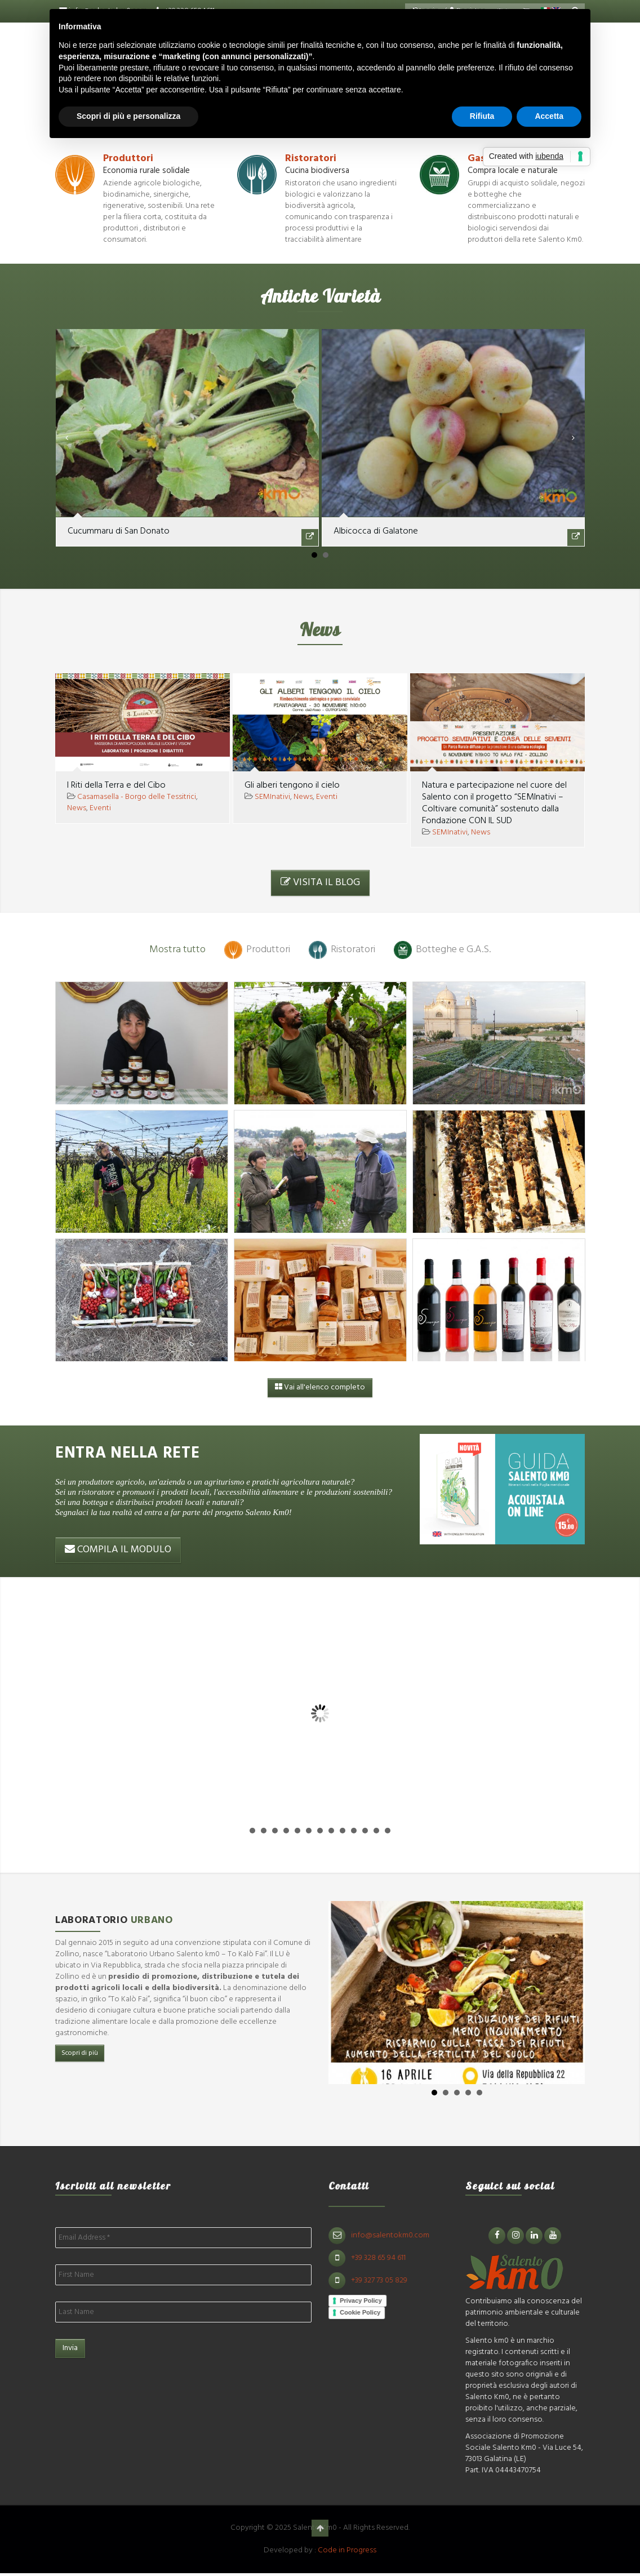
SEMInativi (272, 796)
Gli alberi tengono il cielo (292, 785)
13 (387, 1830)
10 (354, 1830)
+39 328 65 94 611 (387, 2257)
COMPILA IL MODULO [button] (118, 1550)
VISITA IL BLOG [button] (320, 882)
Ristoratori (310, 158)
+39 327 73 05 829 (388, 2280)
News (76, 808)
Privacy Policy (370, 2300)
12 (376, 1830)
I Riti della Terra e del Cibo (116, 785)
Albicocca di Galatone (376, 531)
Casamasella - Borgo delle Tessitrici (136, 796)
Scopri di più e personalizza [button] (128, 116)
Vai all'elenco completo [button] (320, 1388)
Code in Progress (347, 2550)
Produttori (128, 158)
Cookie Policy (369, 2312)
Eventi (100, 808)
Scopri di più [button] (79, 2053)
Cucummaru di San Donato (119, 531)
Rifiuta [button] (482, 116)
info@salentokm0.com (399, 2235)
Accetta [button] (549, 116)
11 (365, 1830)
